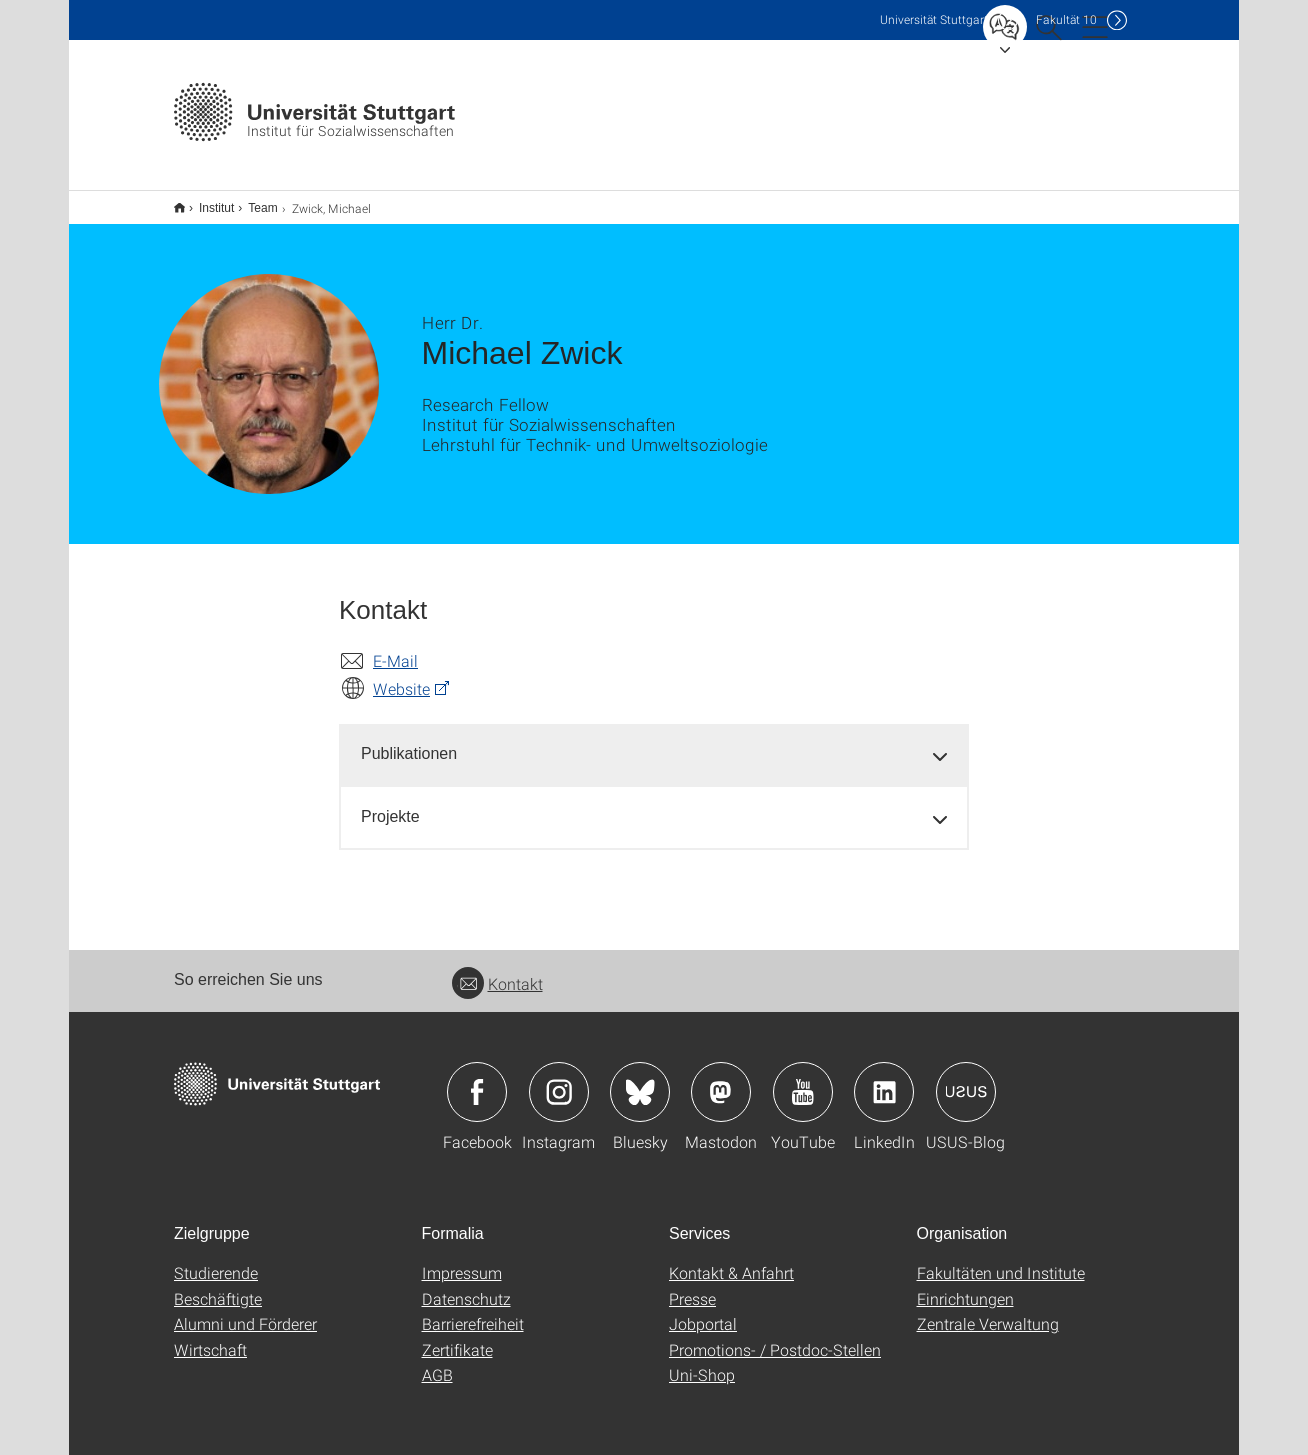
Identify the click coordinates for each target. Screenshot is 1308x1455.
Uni (934, 19)
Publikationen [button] (409, 740)
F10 (1066, 19)
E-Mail (395, 647)
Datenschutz (466, 1285)
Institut (205, 201)
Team (251, 201)
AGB (437, 1361)
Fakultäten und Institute (1001, 1259)
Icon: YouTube (803, 1079)
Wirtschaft (210, 1336)
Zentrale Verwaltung (988, 1310)
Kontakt (497, 970)
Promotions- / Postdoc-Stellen (775, 1336)
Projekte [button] (390, 803)
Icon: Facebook (477, 1079)
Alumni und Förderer (245, 1310)
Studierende (216, 1259)
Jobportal (703, 1310)
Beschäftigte (218, 1285)
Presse (692, 1285)
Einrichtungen (965, 1285)
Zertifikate (457, 1336)
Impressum (462, 1259)
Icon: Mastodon (721, 1079)
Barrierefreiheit (473, 1310)
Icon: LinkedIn (884, 1079)
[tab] (654, 741)
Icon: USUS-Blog (966, 1079)
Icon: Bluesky (640, 1079)
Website (401, 675)
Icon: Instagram (559, 1079)
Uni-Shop (702, 1361)
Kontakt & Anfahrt (731, 1259)
